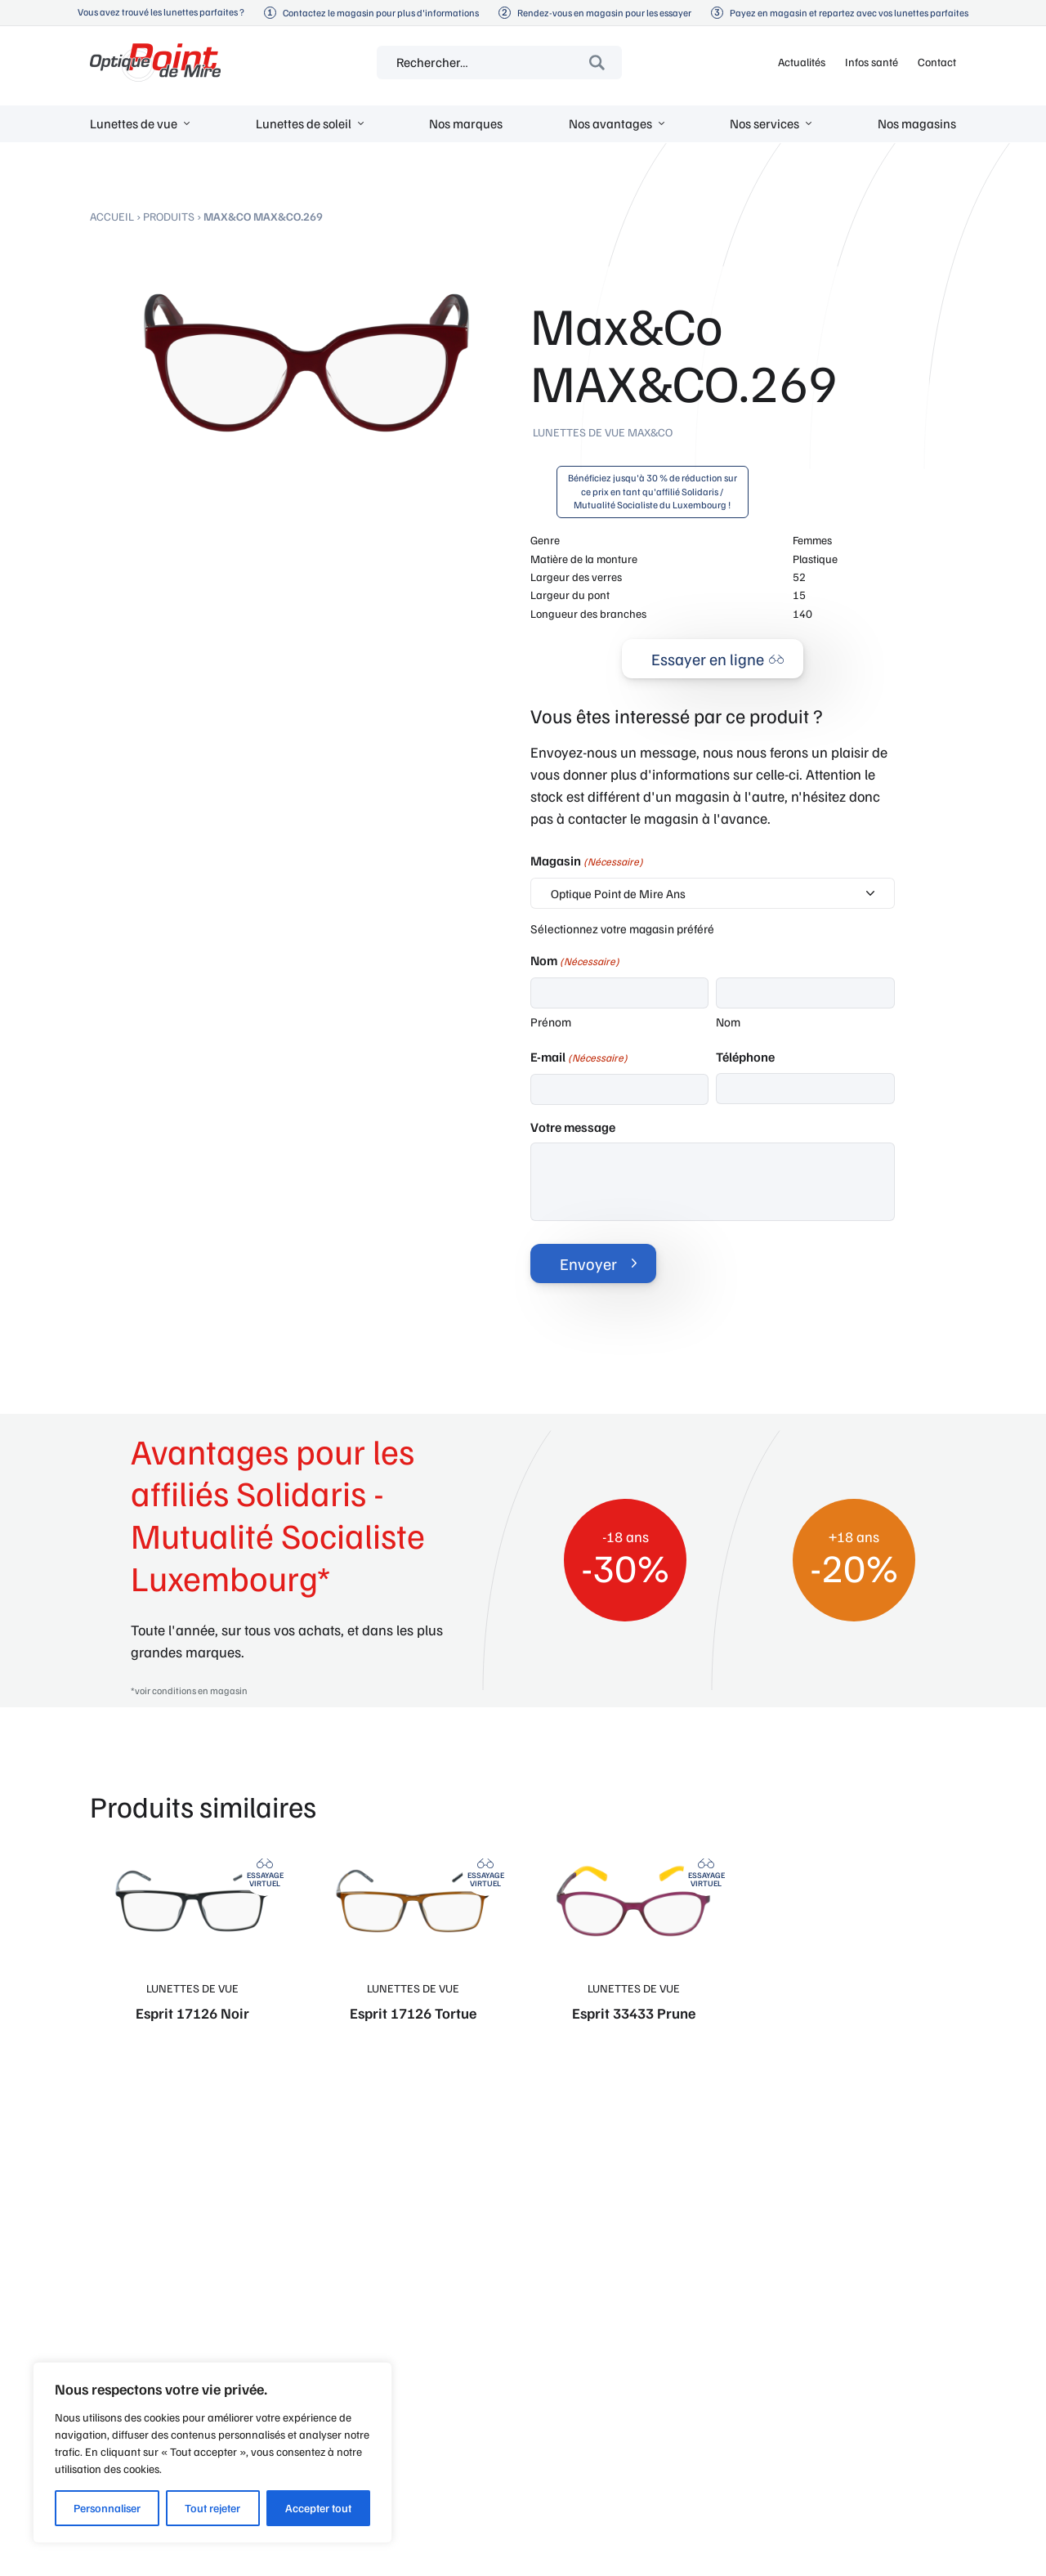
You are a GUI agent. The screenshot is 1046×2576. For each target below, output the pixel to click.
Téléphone (745, 1057)
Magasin (586, 861)
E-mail (579, 1058)
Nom (728, 1021)
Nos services (764, 123)
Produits (168, 216)
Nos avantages (610, 123)
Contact (937, 62)
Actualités (801, 62)
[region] (212, 2452)
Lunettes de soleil (303, 123)
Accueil (112, 216)
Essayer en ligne (707, 659)
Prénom (550, 1021)
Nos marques (466, 123)
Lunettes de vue (133, 123)
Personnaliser (107, 2508)
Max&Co (650, 432)
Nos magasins (917, 123)
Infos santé (871, 62)
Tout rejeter (212, 2508)
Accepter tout (318, 2508)
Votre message (572, 1127)
